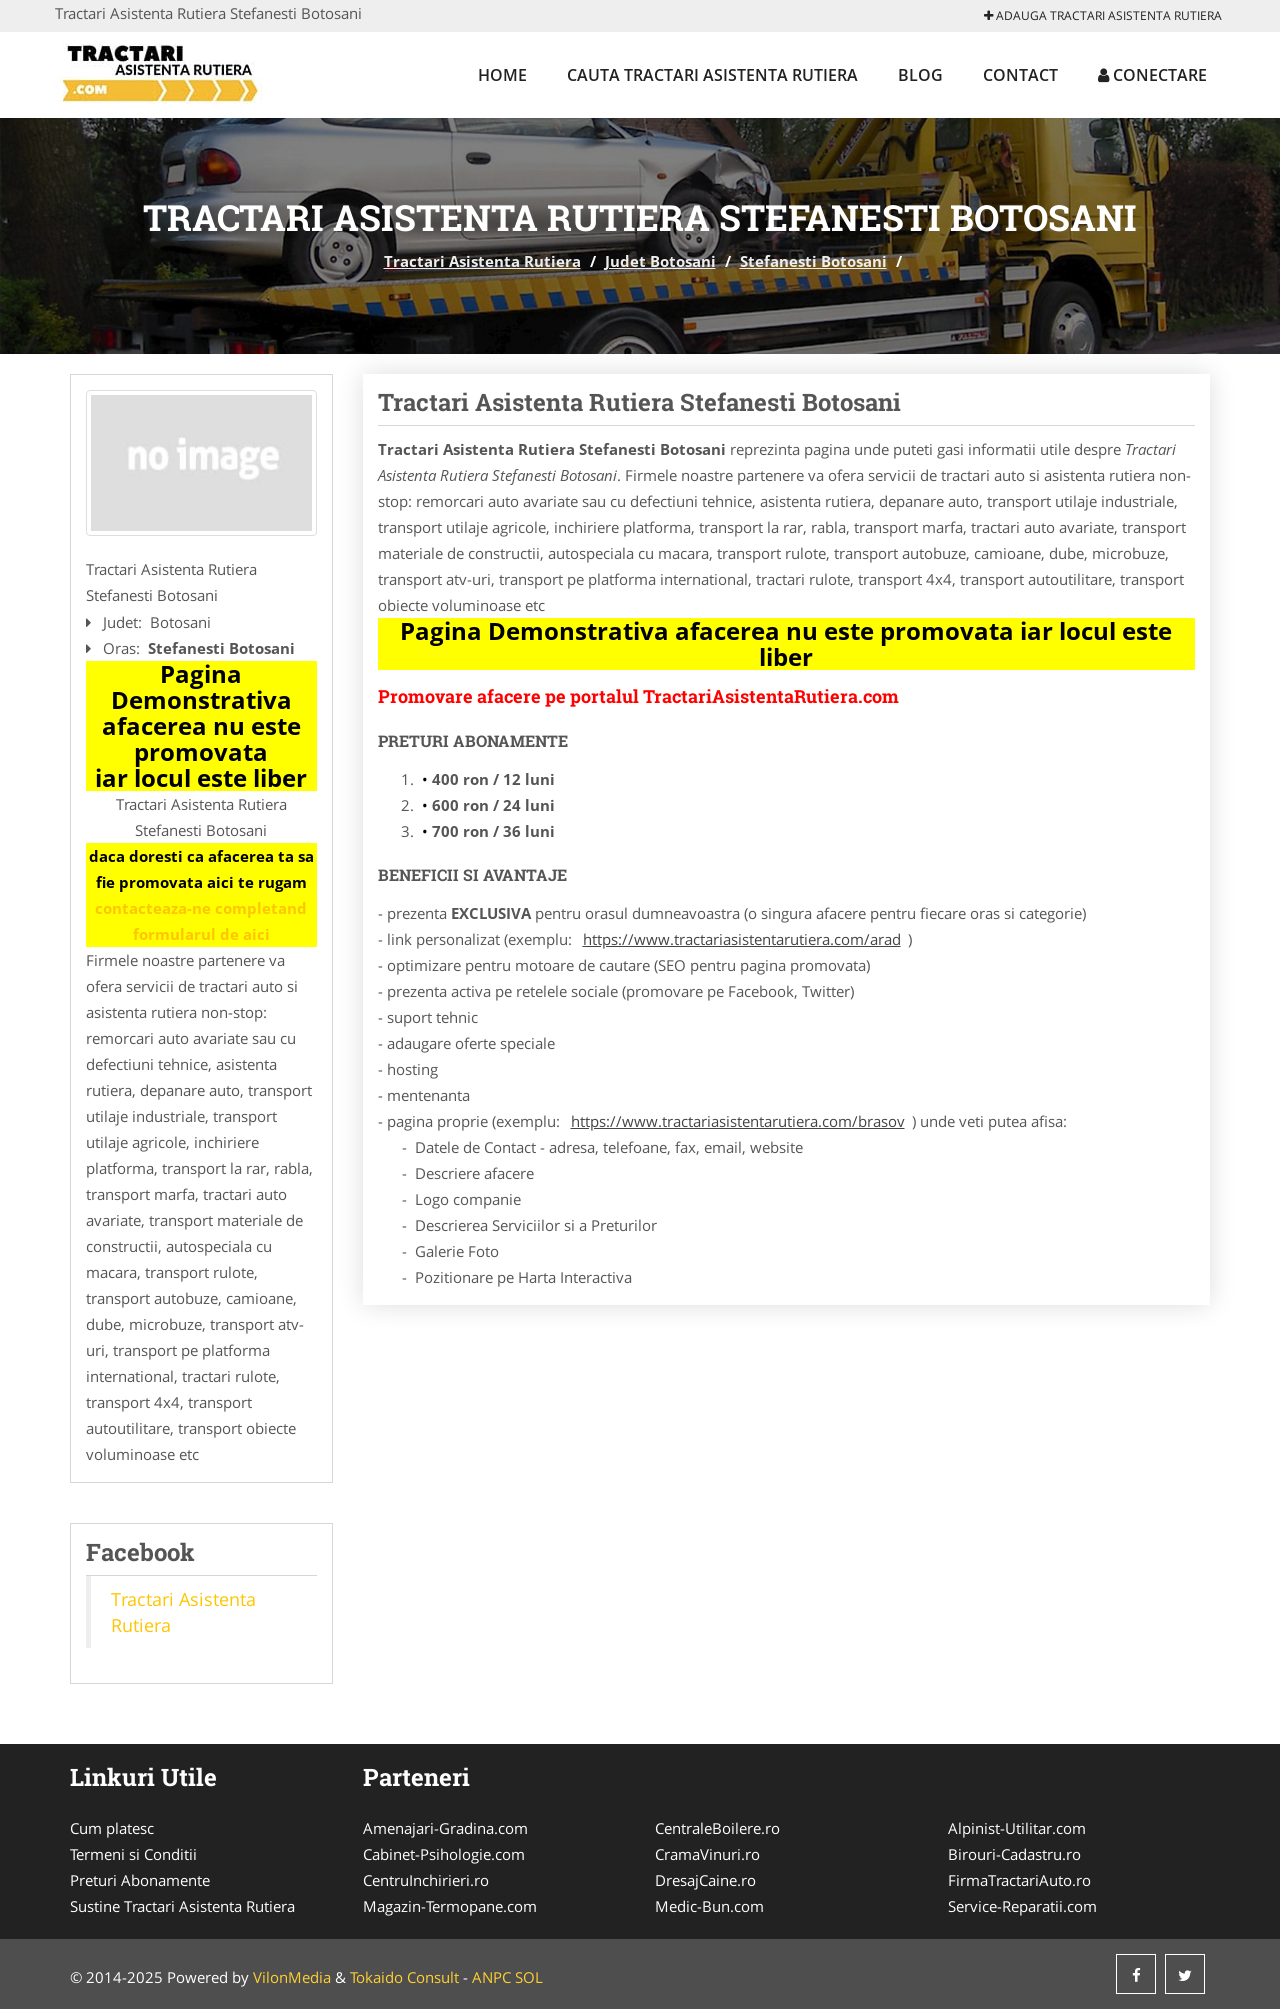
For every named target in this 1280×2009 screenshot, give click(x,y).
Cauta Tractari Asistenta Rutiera (712, 75)
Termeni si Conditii (133, 1854)
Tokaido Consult (404, 1977)
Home (502, 75)
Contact (1020, 75)
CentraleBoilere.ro (717, 1828)
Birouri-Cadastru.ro (1014, 1854)
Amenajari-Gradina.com (445, 1828)
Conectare (1152, 75)
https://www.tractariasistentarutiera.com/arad (742, 939)
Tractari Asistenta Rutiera (482, 261)
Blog (920, 75)
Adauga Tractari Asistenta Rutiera (1103, 15)
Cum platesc (112, 1828)
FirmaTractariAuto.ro (1019, 1880)
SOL (529, 1977)
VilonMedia (292, 1977)
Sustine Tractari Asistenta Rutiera (182, 1906)
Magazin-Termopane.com (450, 1906)
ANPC (491, 1977)
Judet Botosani (660, 261)
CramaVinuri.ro (707, 1854)
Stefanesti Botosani (813, 261)
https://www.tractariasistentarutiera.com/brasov (738, 1121)
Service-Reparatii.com (1022, 1906)
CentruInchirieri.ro (426, 1880)
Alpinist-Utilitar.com (1017, 1828)
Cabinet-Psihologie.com (444, 1854)
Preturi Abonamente (140, 1880)
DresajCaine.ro (705, 1880)
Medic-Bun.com (709, 1906)
